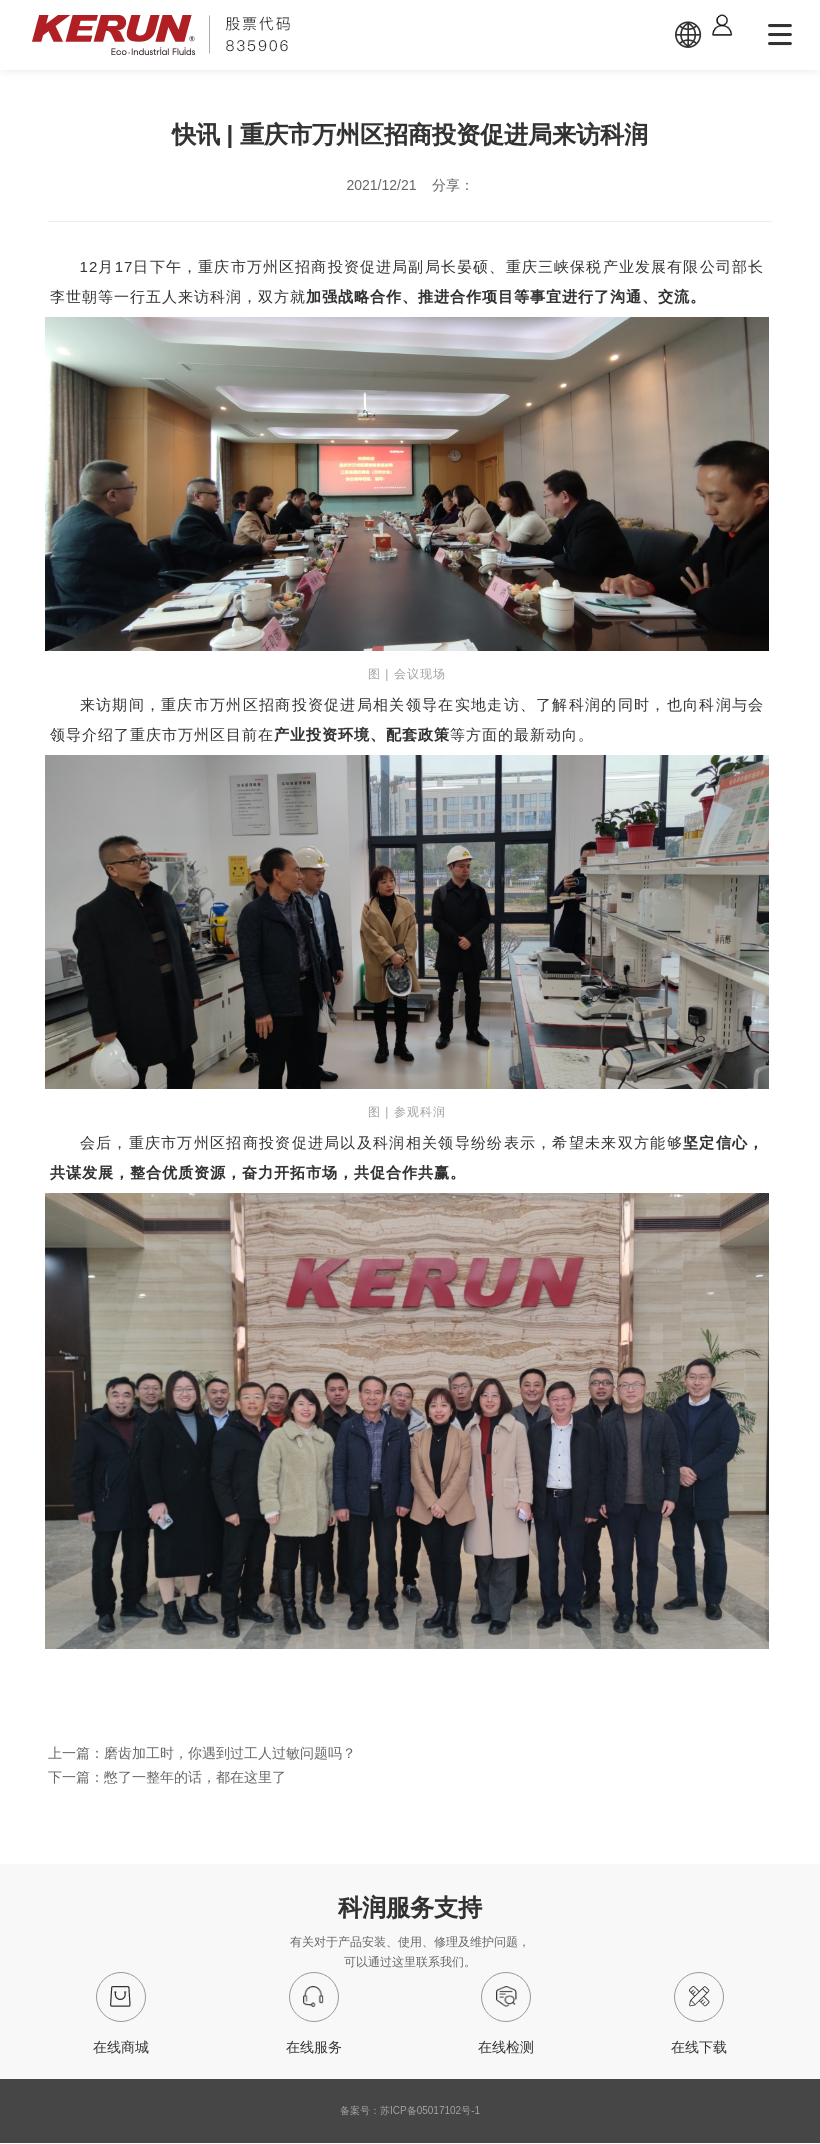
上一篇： (202, 1753)
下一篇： (167, 1777)
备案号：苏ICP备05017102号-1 (410, 2111)
